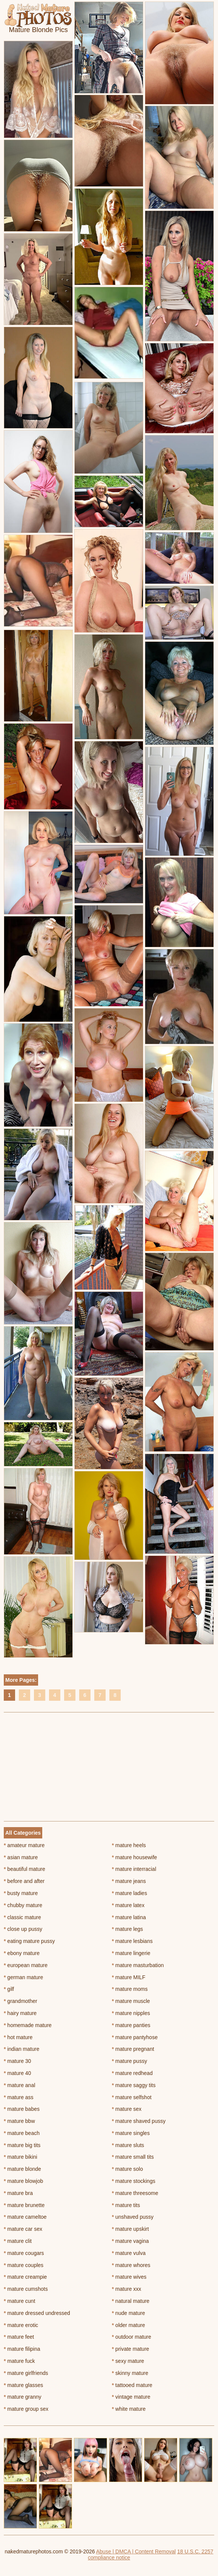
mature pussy (129, 2061)
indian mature (21, 2049)
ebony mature (22, 1953)
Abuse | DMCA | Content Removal (136, 2551)
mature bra (18, 2193)
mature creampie (25, 2277)
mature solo (127, 2169)
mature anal (19, 2085)
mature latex (128, 1905)
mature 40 (17, 2073)
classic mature (22, 1917)
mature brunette (24, 2205)
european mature (26, 1965)
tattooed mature (132, 2385)
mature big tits (22, 2145)
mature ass (19, 2097)
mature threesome (135, 2193)
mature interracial (134, 1869)
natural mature (131, 2301)
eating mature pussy (29, 1941)
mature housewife (134, 1857)
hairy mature (20, 2013)
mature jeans (129, 1881)
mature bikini (20, 2157)
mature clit (18, 2241)
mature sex (127, 2109)
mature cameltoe (25, 2217)
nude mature (128, 2313)
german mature (23, 1977)
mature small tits (133, 2157)
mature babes (22, 2109)
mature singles (131, 2133)
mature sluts (128, 2145)
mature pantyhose (135, 2037)
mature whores (131, 2265)
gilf (9, 1989)
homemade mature (28, 2025)
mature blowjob (23, 2181)
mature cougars (24, 2253)
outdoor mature (131, 2337)
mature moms (130, 1989)
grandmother (20, 2001)
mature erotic (21, 2325)
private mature (130, 2349)
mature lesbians (132, 1941)
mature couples (23, 2265)
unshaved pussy (133, 2217)
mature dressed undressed (37, 2313)
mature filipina (22, 2349)
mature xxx (126, 2289)
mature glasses (23, 2385)
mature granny (22, 2397)
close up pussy (23, 1929)
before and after (24, 1881)
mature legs (127, 1929)
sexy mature (128, 2361)
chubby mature (23, 1905)
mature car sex (23, 2229)
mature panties (131, 2025)
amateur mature (24, 1845)
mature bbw (19, 2121)
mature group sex (26, 2409)
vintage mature (131, 2397)
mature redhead (132, 2073)
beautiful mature (24, 1869)
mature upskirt (130, 2229)
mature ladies (129, 1893)
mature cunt (19, 2301)
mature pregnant (133, 2049)
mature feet (19, 2337)
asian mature (21, 1857)
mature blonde (22, 2169)
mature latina (129, 1917)
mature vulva (129, 2253)
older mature (128, 2325)
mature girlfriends (26, 2373)
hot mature (18, 2037)
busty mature (21, 1893)
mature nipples (131, 2013)
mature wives (129, 2277)
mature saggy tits (134, 2085)
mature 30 (17, 2061)
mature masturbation (138, 1965)
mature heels (129, 1845)
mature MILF (129, 1977)
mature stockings (133, 2181)
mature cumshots (26, 2289)
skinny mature (130, 2373)
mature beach (22, 2133)
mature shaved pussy (139, 2121)
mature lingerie (131, 1953)
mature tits (126, 2205)
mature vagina (130, 2241)
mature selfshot (132, 2097)
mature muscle (131, 2001)
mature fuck (19, 2361)
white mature (129, 2409)
